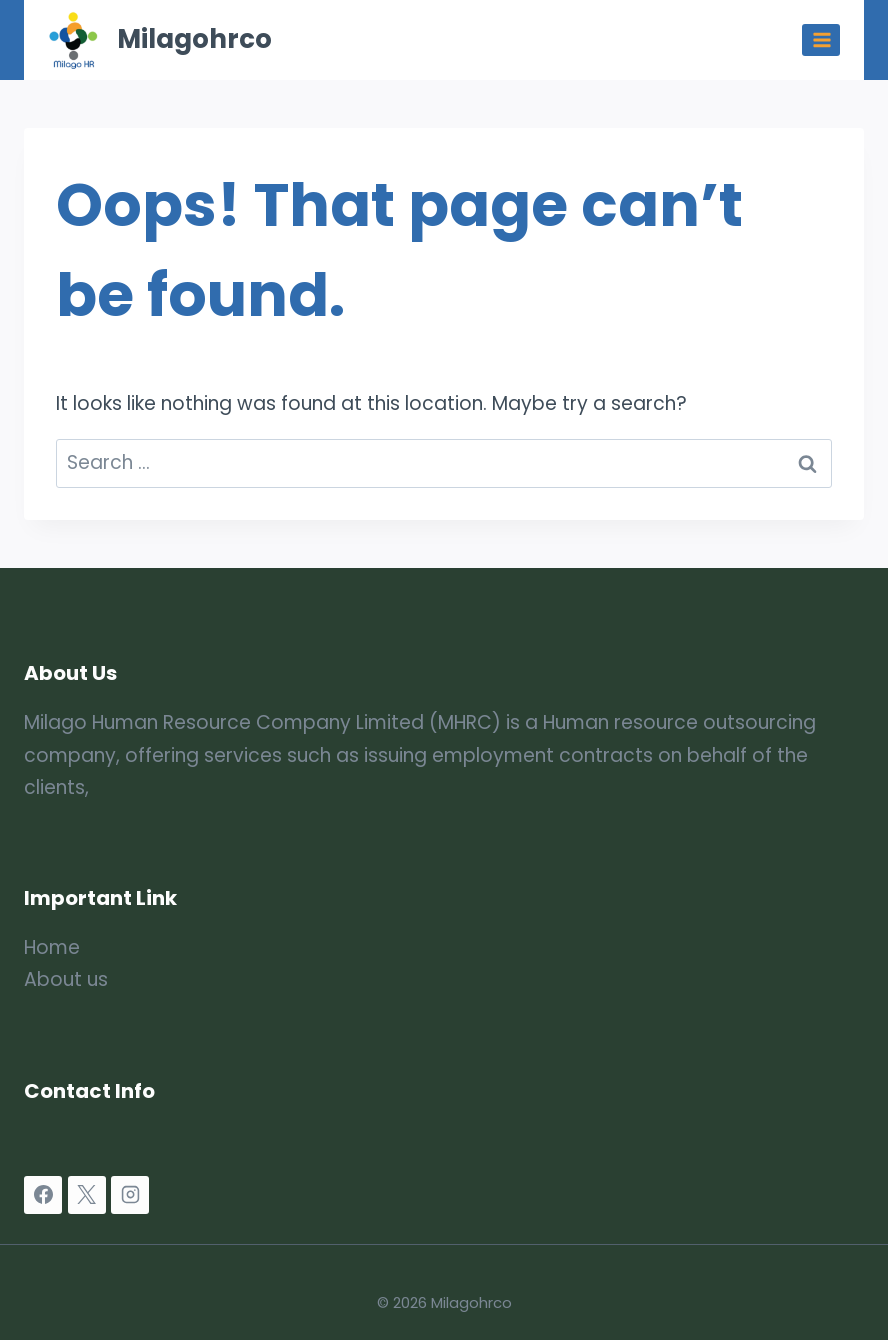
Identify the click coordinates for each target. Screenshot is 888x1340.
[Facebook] (43, 1195)
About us (66, 979)
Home (52, 947)
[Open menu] (821, 39)
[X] (87, 1195)
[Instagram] (130, 1195)
